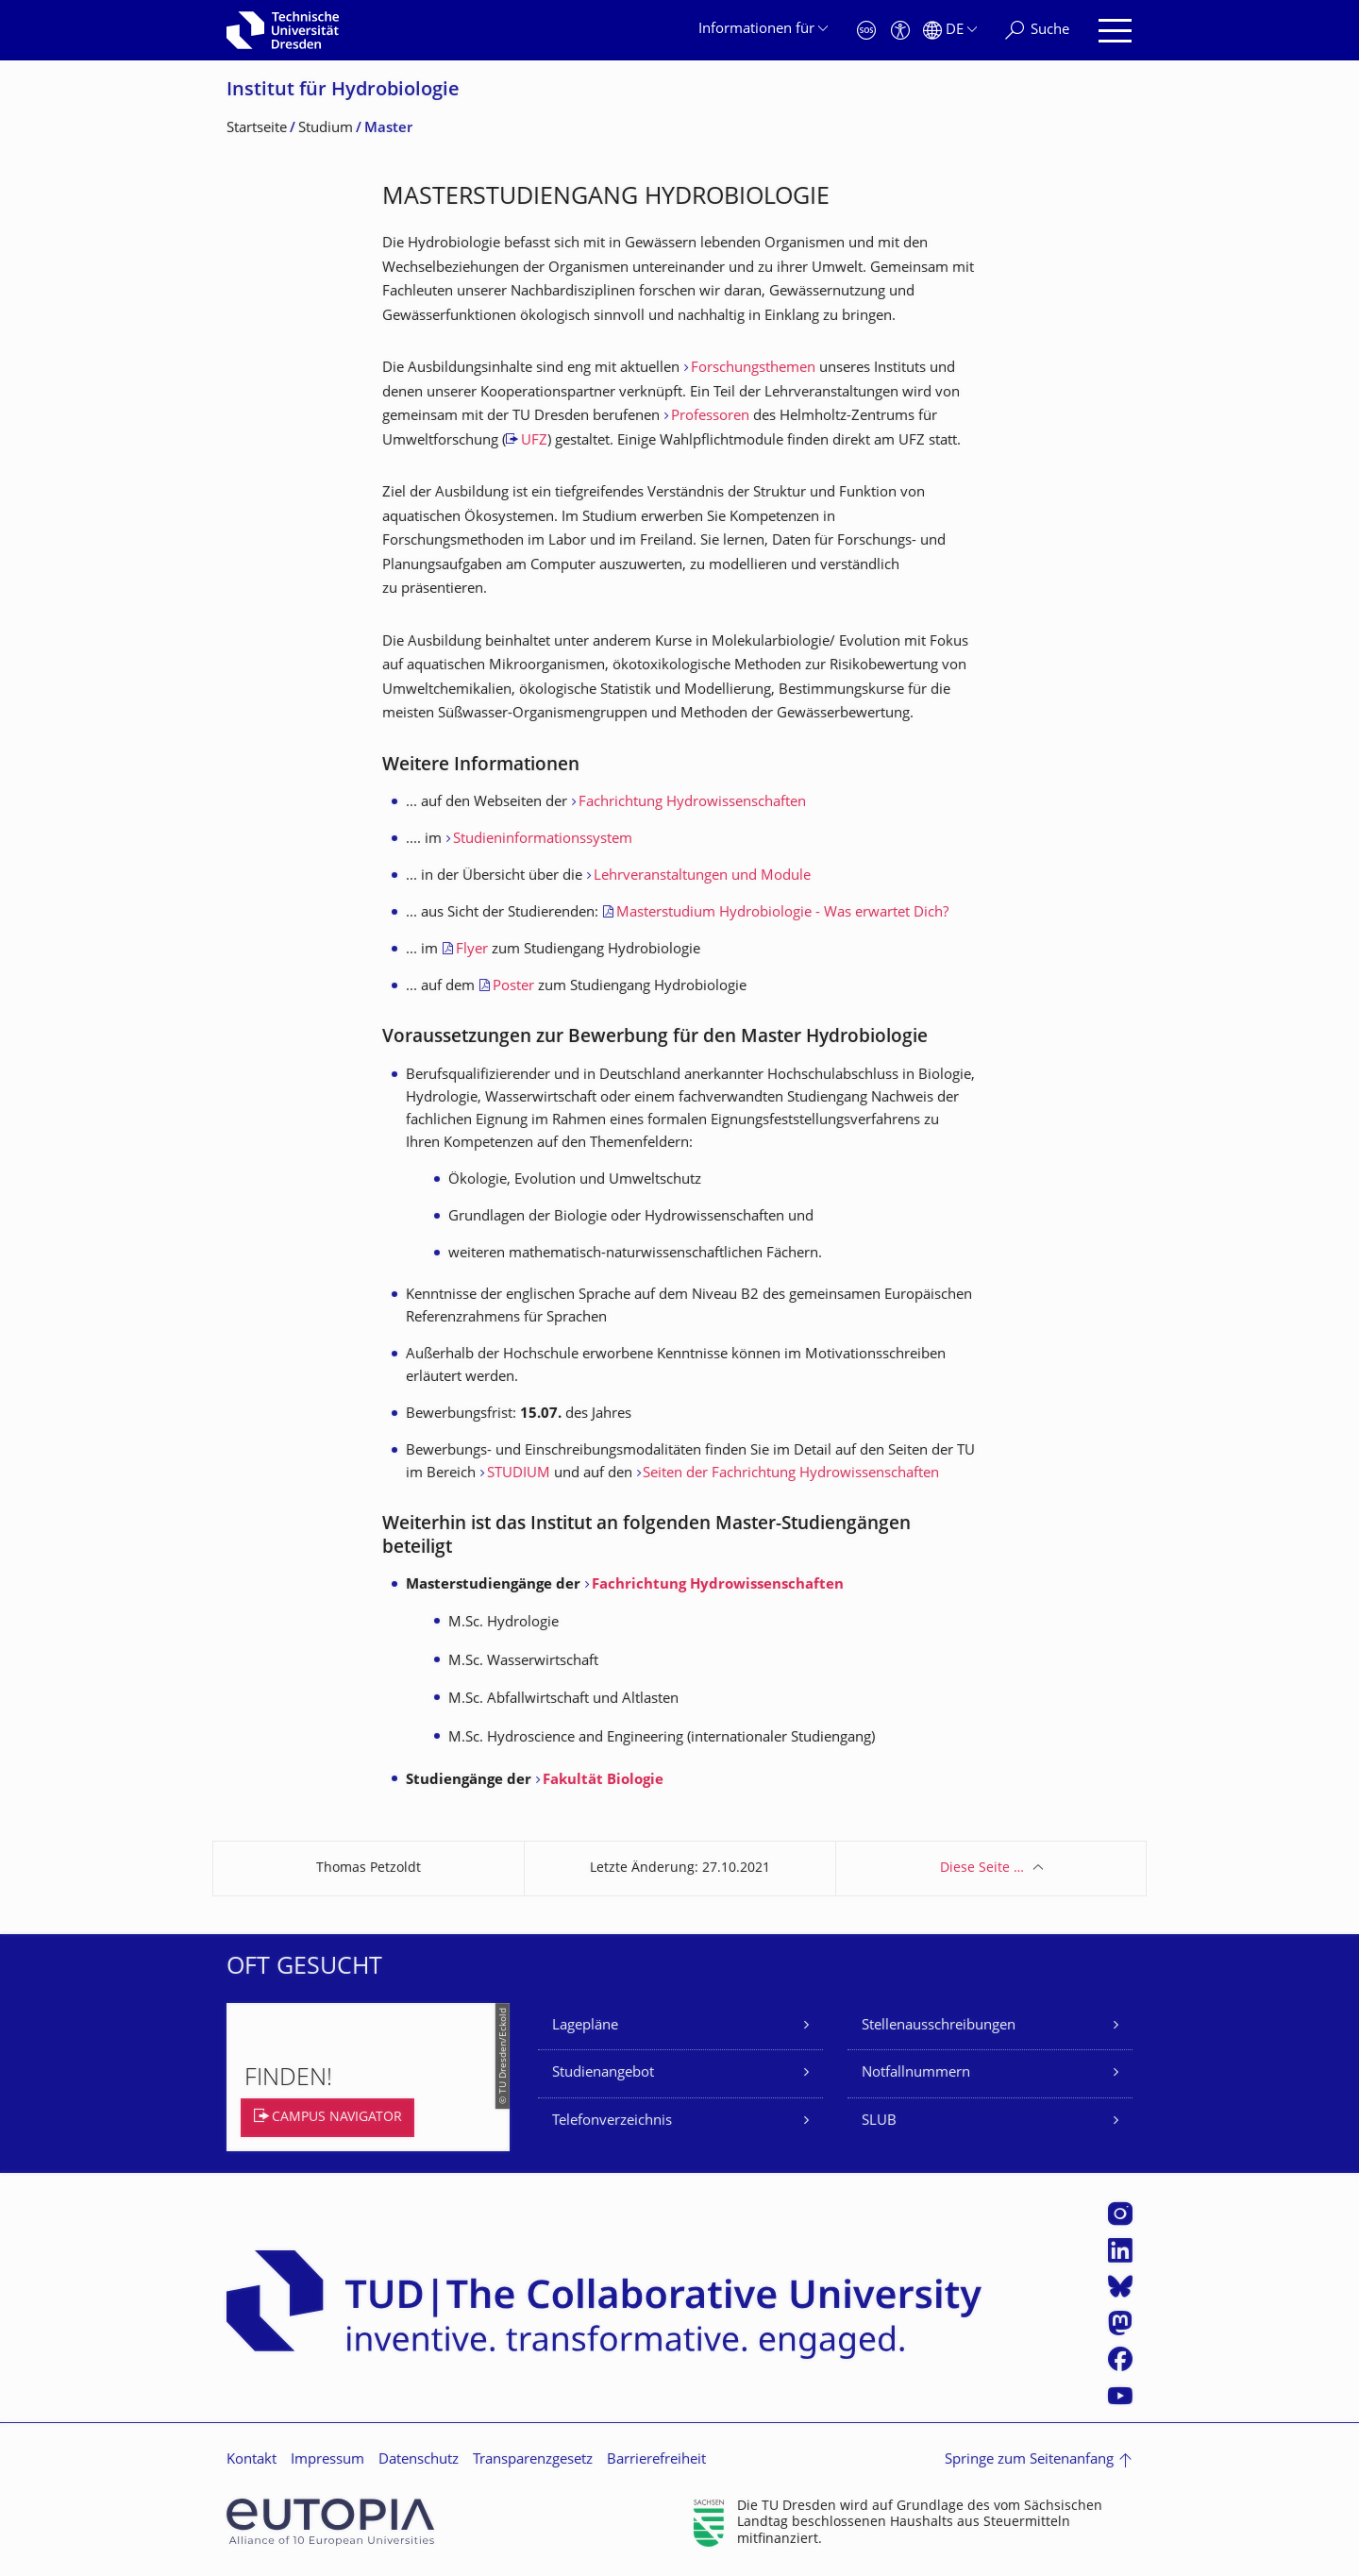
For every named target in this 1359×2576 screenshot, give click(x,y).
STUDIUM (518, 1474)
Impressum (327, 2460)
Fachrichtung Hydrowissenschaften (692, 803)
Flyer (474, 950)
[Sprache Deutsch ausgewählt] (950, 30)
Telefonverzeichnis (612, 2121)
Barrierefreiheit (656, 2460)
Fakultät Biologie (603, 1781)
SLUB (879, 2121)
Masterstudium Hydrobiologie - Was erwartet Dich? (782, 913)
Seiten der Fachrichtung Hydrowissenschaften (791, 1474)
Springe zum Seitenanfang (1029, 2460)
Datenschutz (418, 2460)
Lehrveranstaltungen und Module (702, 876)
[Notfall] (866, 31)
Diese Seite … (982, 1868)
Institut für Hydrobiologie (343, 91)
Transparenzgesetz (533, 2460)
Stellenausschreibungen (938, 2026)
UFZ (534, 441)
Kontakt (251, 2460)
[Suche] (1037, 30)
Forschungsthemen (755, 369)
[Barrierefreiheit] (900, 31)
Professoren (712, 417)
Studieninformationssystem (542, 840)
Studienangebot (603, 2073)
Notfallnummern (916, 2073)
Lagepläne (585, 2026)
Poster (515, 987)
